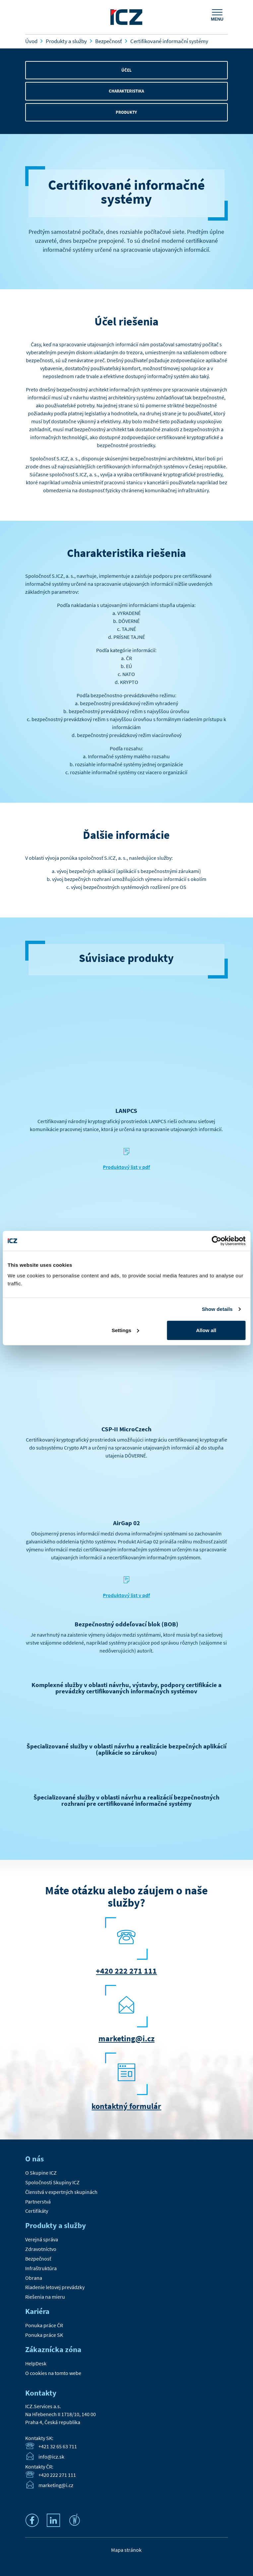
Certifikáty (36, 2210)
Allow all (206, 1330)
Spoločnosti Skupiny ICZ (52, 2182)
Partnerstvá (38, 2201)
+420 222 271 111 (126, 1971)
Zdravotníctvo (40, 2249)
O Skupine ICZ (41, 2172)
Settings (125, 1330)
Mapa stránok (126, 2549)
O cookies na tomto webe (53, 2373)
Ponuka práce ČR (44, 2325)
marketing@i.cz (126, 2038)
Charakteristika (126, 91)
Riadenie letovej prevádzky (55, 2287)
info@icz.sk (51, 2456)
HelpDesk (35, 2363)
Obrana (33, 2277)
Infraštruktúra (41, 2268)
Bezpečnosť (38, 2258)
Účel (126, 70)
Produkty (126, 112)
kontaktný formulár (126, 2106)
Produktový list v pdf (126, 1167)
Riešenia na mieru (45, 2296)
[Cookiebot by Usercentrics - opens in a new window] (216, 1241)
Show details (217, 1309)
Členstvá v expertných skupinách (61, 2192)
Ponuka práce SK (44, 2335)
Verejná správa (41, 2239)
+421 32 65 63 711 (57, 2446)
